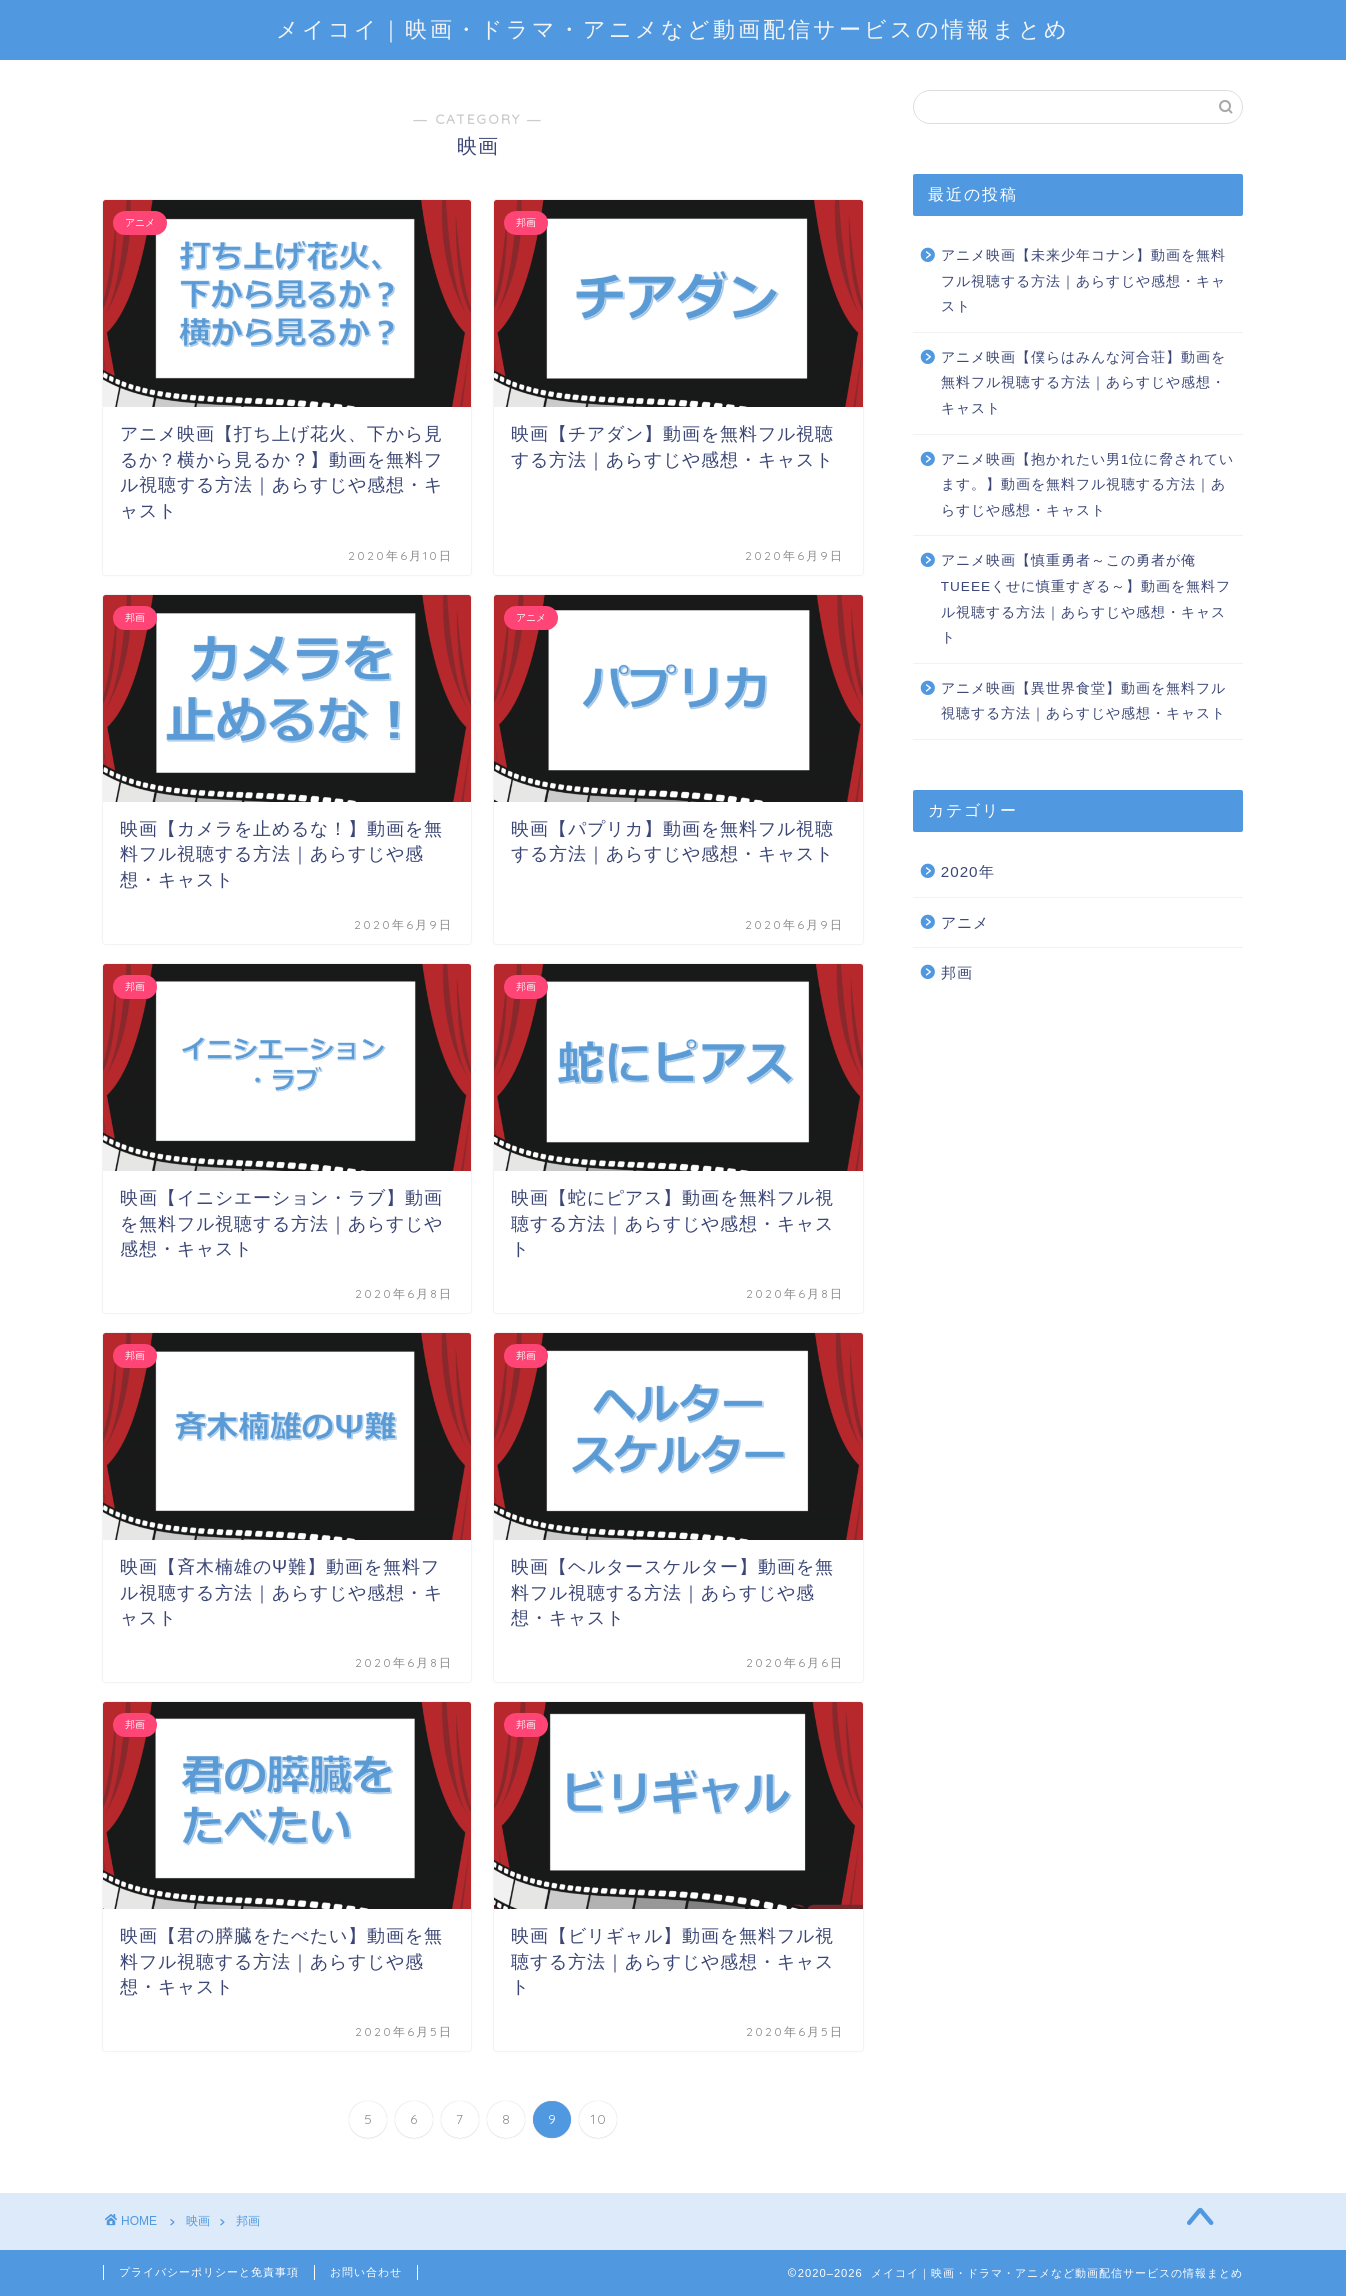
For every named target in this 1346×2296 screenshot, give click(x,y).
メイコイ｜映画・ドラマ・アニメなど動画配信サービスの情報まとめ (673, 28)
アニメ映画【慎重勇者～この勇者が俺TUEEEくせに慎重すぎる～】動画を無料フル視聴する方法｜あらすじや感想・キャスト (1086, 599)
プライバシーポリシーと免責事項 (209, 2272)
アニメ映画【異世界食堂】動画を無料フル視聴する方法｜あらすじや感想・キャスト (1083, 701)
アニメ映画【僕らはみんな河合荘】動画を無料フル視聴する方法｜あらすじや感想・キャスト (1083, 383)
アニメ (965, 922)
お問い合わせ (366, 2272)
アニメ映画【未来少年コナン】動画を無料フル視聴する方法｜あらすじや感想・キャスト (1083, 281)
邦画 (957, 972)
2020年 (968, 871)
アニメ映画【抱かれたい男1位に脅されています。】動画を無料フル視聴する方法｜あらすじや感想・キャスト (1088, 485)
